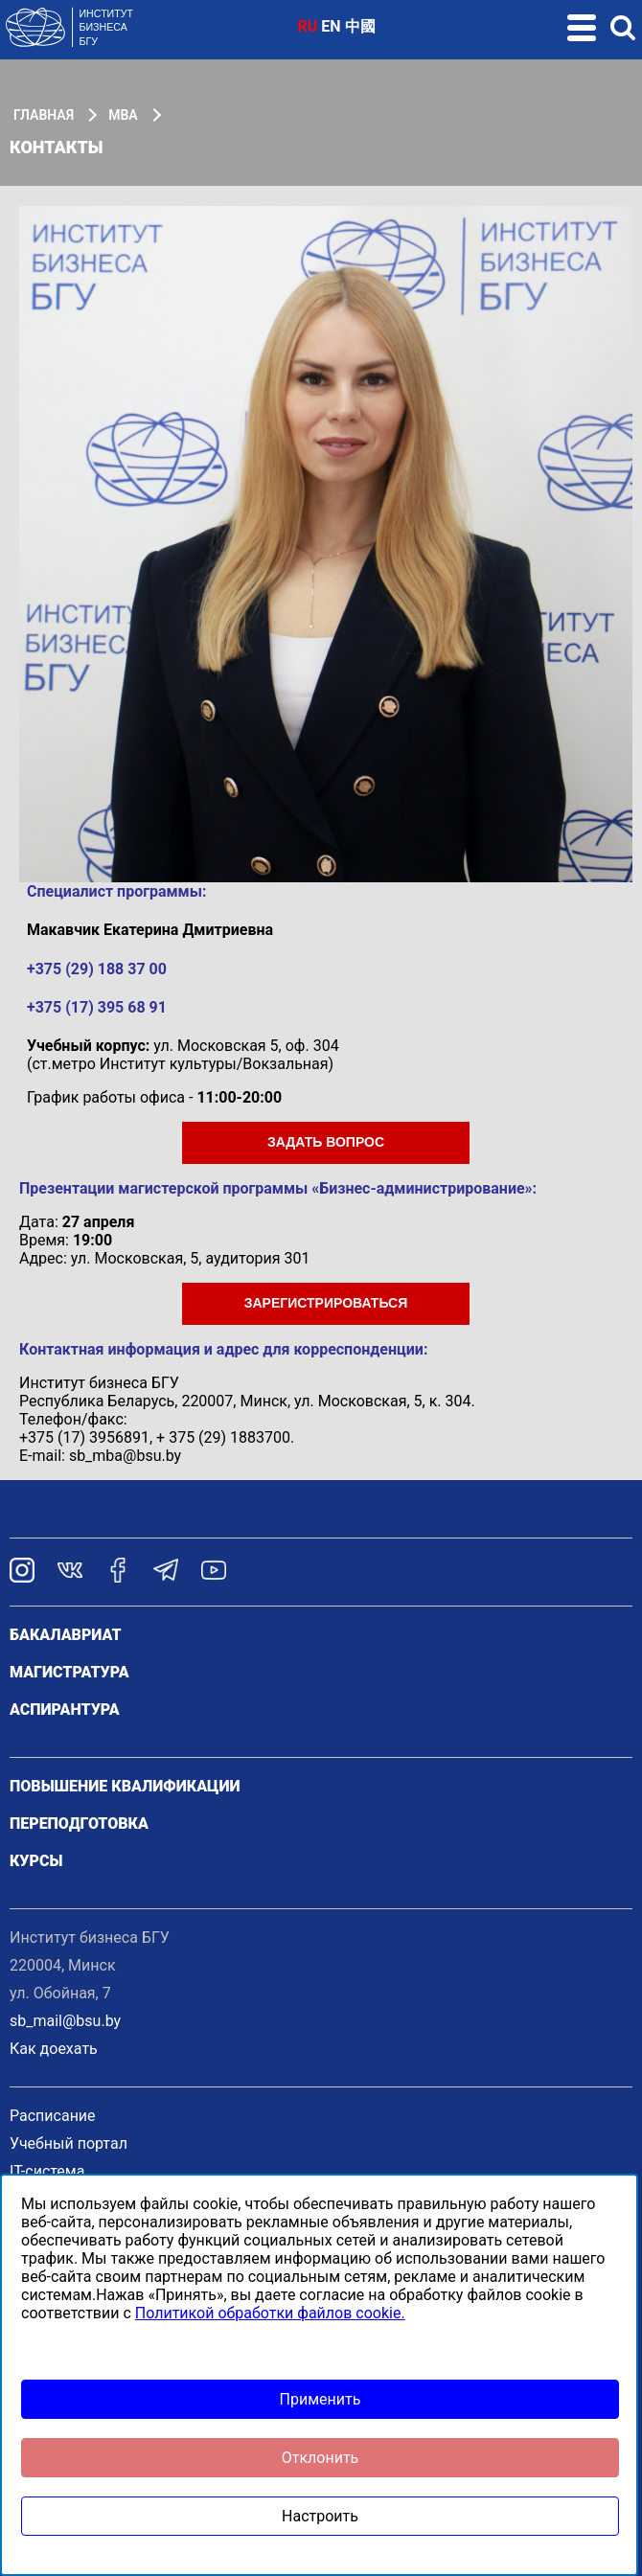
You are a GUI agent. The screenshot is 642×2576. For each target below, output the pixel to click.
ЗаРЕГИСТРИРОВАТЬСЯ (326, 1303)
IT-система (47, 2171)
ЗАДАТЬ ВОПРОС (325, 1142)
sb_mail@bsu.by (65, 2021)
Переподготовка (79, 1823)
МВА (122, 115)
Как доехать (54, 2049)
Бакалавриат (66, 1635)
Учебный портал (68, 2143)
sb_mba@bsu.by (125, 1456)
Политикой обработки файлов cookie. (270, 2313)
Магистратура (69, 1672)
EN (330, 26)
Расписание (53, 2116)
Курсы (36, 1861)
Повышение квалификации (125, 1786)
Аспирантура (65, 1709)
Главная (43, 115)
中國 (360, 26)
